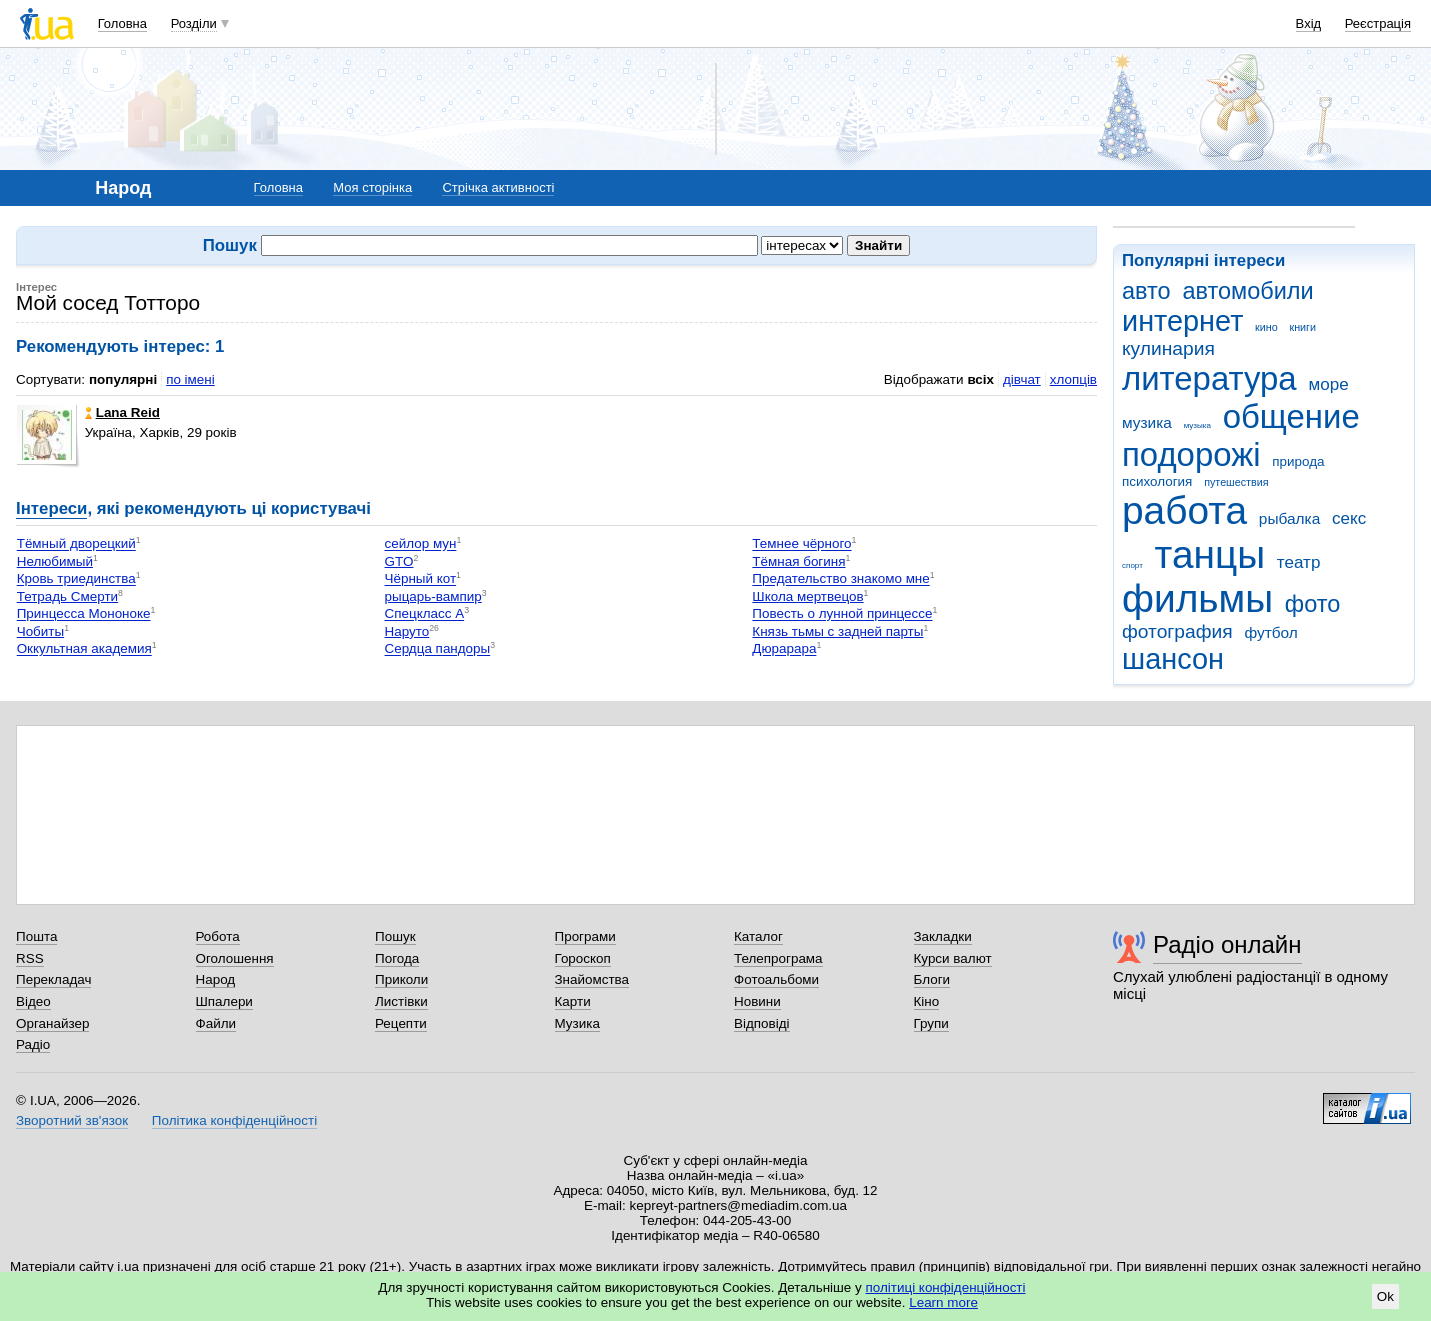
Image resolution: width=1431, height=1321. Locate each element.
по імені (190, 379)
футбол (1270, 632)
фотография (1177, 631)
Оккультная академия (84, 649)
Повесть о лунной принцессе (842, 614)
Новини (757, 1001)
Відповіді (762, 1023)
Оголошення (235, 958)
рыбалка (1289, 518)
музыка (1197, 425)
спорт (1132, 565)
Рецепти (401, 1023)
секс (1349, 518)
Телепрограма (778, 958)
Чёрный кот (421, 579)
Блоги (932, 979)
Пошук (395, 936)
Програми (585, 936)
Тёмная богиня (798, 561)
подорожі (1191, 454)
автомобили (1247, 291)
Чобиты (40, 631)
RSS (30, 958)
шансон (1173, 659)
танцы (1210, 554)
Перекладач (53, 979)
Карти (573, 1001)
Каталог (758, 936)
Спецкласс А (425, 614)
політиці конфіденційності (946, 1287)
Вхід (1309, 23)
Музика (577, 1023)
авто (1146, 291)
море (1328, 384)
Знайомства (592, 979)
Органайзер (52, 1023)
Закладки (943, 936)
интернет (1182, 321)
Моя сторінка (372, 187)
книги (1302, 327)
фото (1313, 604)
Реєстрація (1378, 23)
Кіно (927, 1001)
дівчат (1022, 379)
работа (1184, 510)
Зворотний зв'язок (72, 1120)
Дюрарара (784, 649)
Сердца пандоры (438, 649)
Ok (1385, 1296)
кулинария (1168, 348)
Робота (218, 936)
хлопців (1073, 379)
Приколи (401, 979)
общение (1291, 416)
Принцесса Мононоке (84, 614)
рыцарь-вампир (433, 596)
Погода (397, 958)
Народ (216, 979)
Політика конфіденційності (234, 1120)
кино (1266, 327)
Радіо (33, 1044)
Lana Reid (122, 412)
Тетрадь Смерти (67, 596)
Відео (33, 1001)
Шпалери (224, 1001)
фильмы (1197, 598)
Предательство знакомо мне (840, 579)
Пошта (36, 936)
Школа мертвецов (807, 596)
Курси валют (953, 958)
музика (1147, 422)
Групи (931, 1023)
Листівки (401, 1001)
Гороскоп (583, 958)
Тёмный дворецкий (76, 544)
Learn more (943, 1302)
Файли (216, 1023)
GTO (399, 561)
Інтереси (51, 508)
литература (1209, 378)
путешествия (1236, 482)
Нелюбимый (55, 561)
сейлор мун (421, 544)
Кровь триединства (76, 579)
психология (1157, 481)
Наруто (407, 631)
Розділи (194, 23)
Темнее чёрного (801, 544)
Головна (122, 23)
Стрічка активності (498, 187)
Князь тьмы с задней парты (837, 631)
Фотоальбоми (776, 979)
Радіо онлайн (1227, 944)
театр (1299, 562)
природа (1298, 461)
